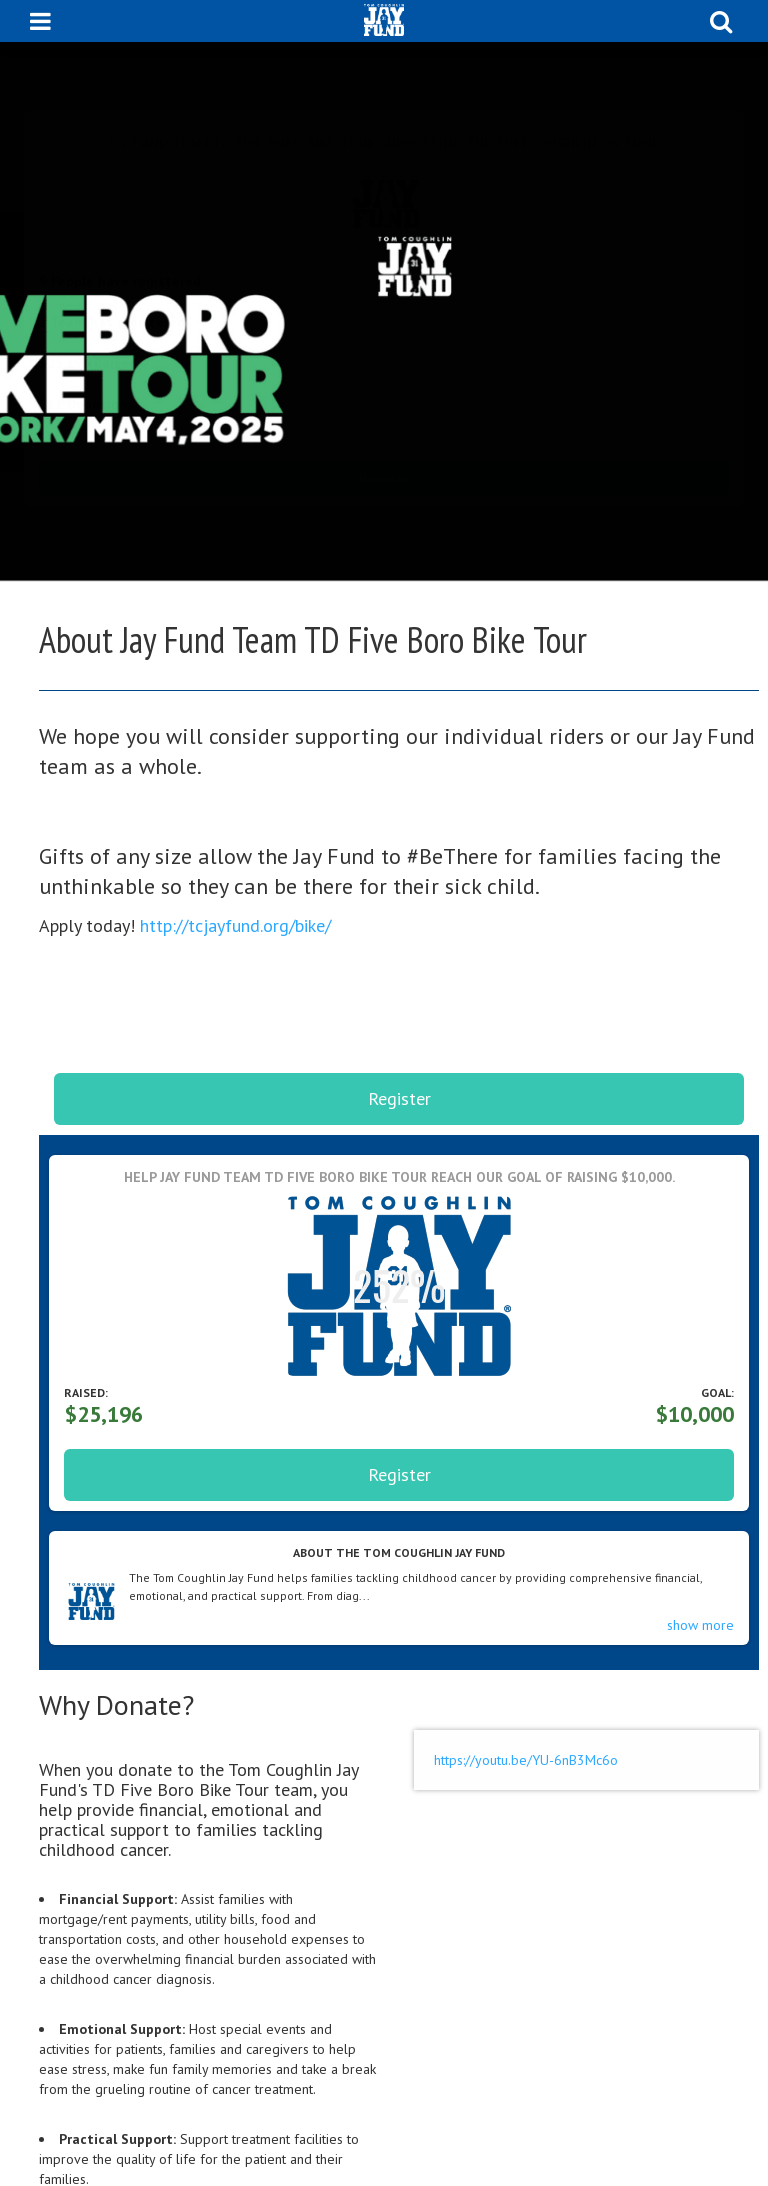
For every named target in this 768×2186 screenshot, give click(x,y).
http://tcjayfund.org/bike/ (235, 925)
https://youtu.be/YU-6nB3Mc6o (526, 1760)
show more (700, 1625)
